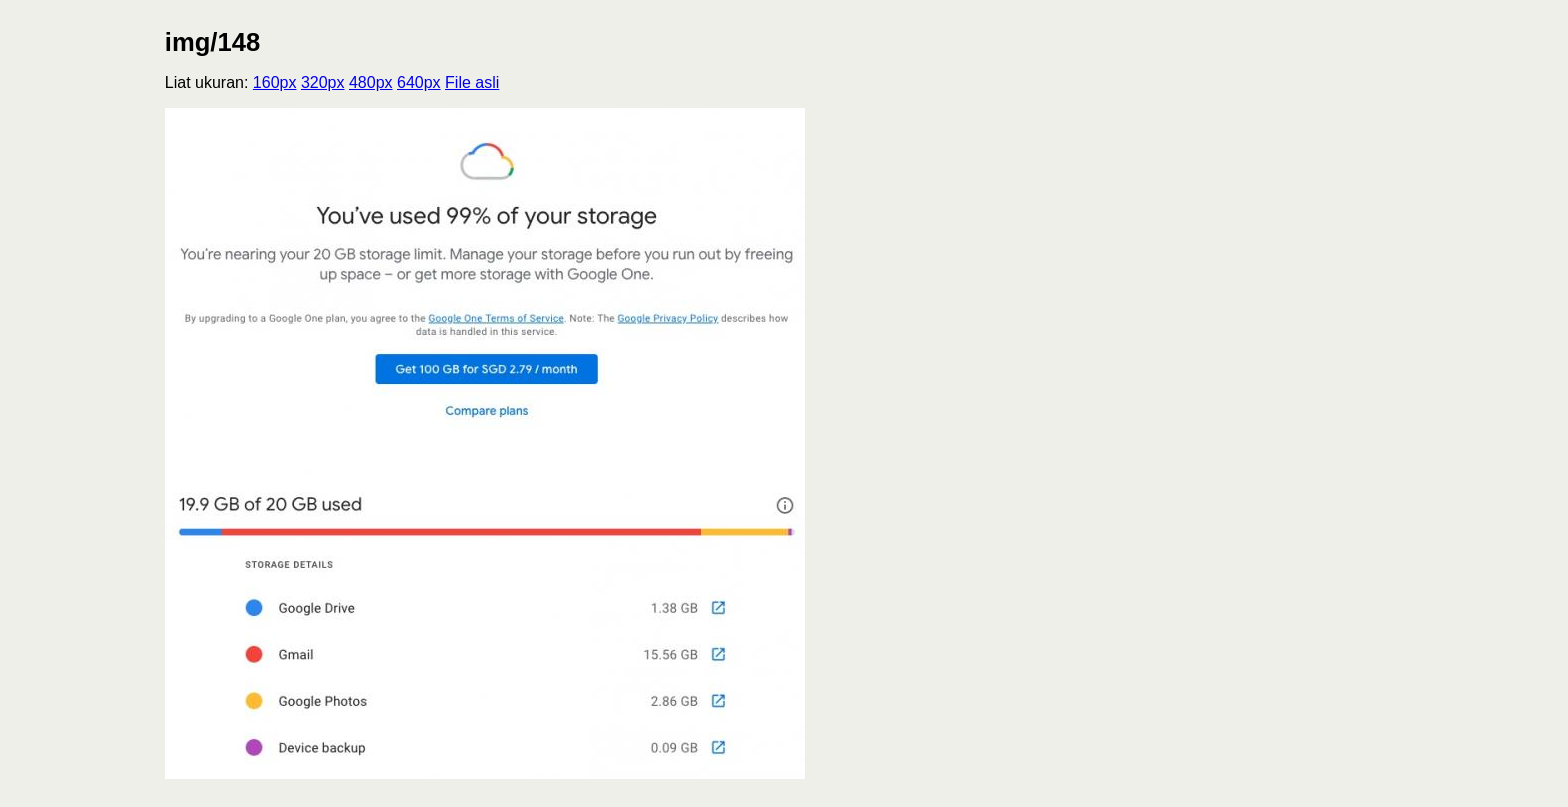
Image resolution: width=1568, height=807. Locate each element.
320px (323, 82)
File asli (472, 82)
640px (419, 82)
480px (371, 82)
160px (275, 82)
